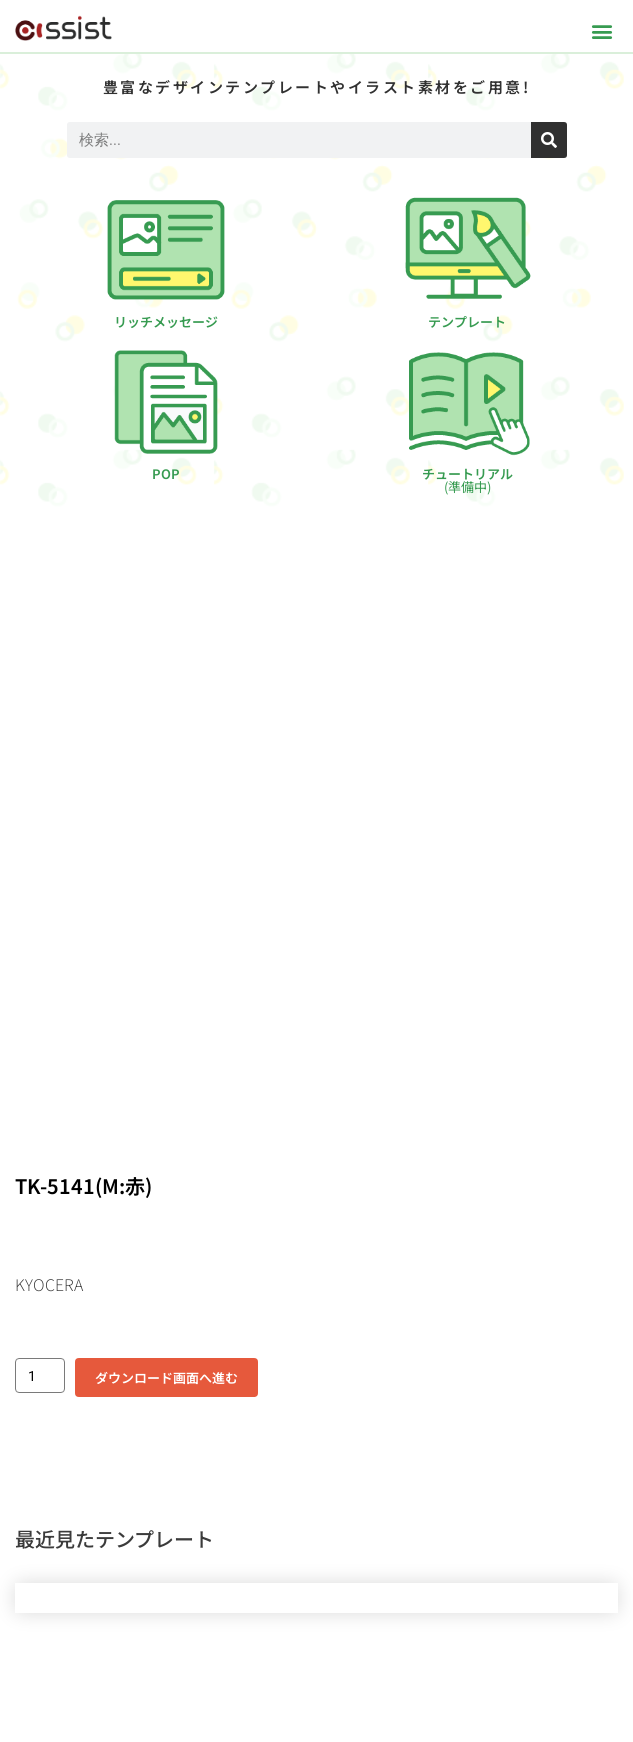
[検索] (549, 140)
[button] (601, 30)
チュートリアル (467, 480)
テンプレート (467, 321)
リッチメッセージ (166, 321)
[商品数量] (40, 1375)
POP (166, 473)
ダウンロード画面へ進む (166, 1377)
